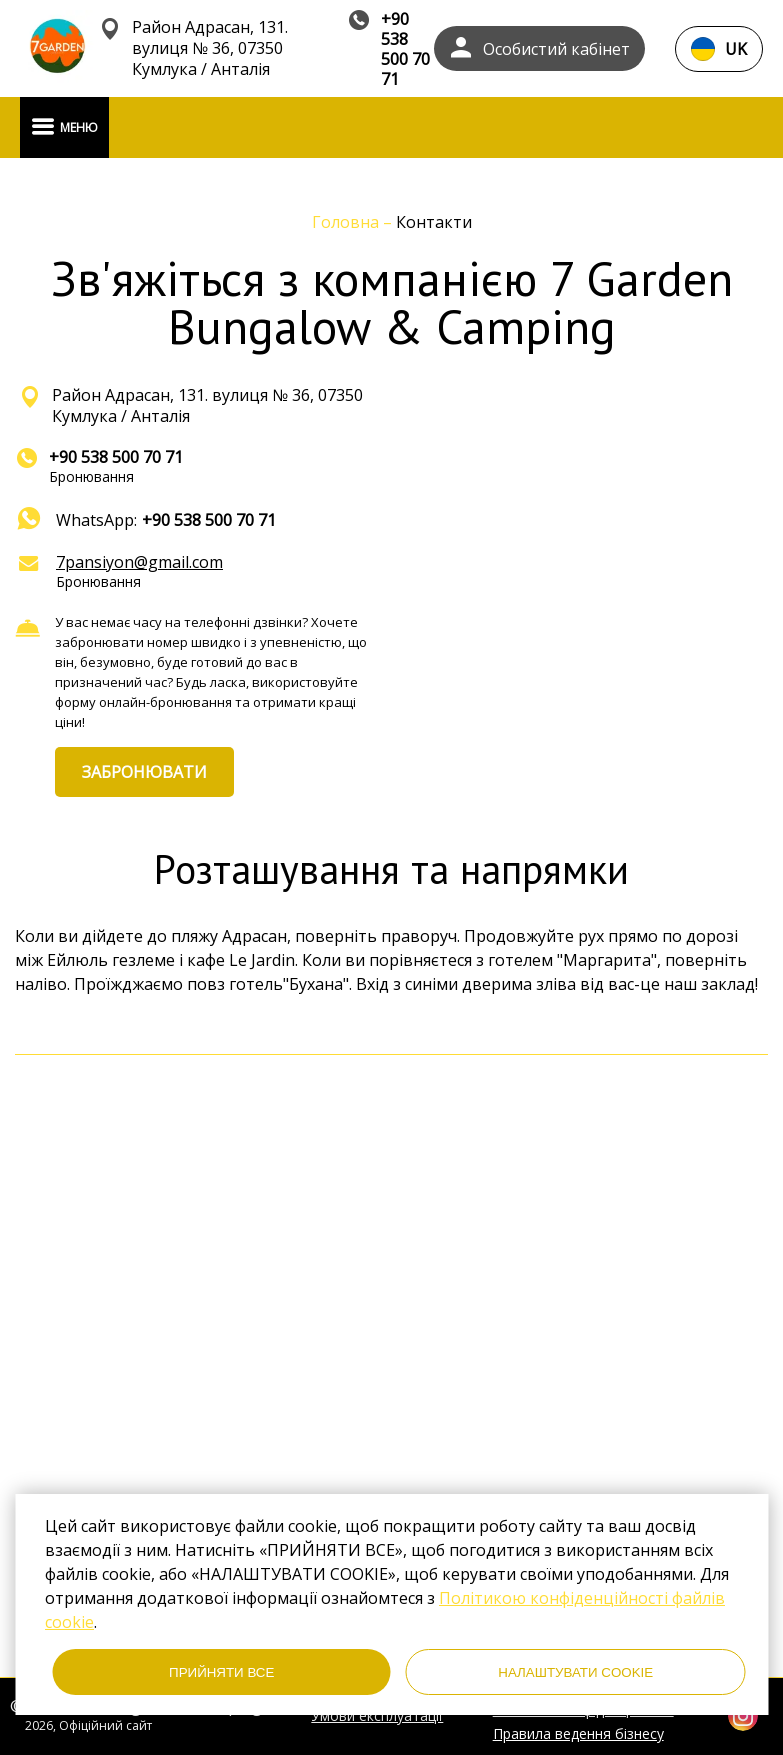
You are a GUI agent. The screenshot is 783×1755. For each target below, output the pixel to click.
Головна (347, 222)
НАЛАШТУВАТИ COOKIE (575, 1672)
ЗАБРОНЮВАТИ (144, 772)
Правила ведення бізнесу (578, 1734)
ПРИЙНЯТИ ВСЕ (221, 1672)
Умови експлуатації (377, 1716)
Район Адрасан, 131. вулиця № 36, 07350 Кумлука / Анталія (210, 48)
